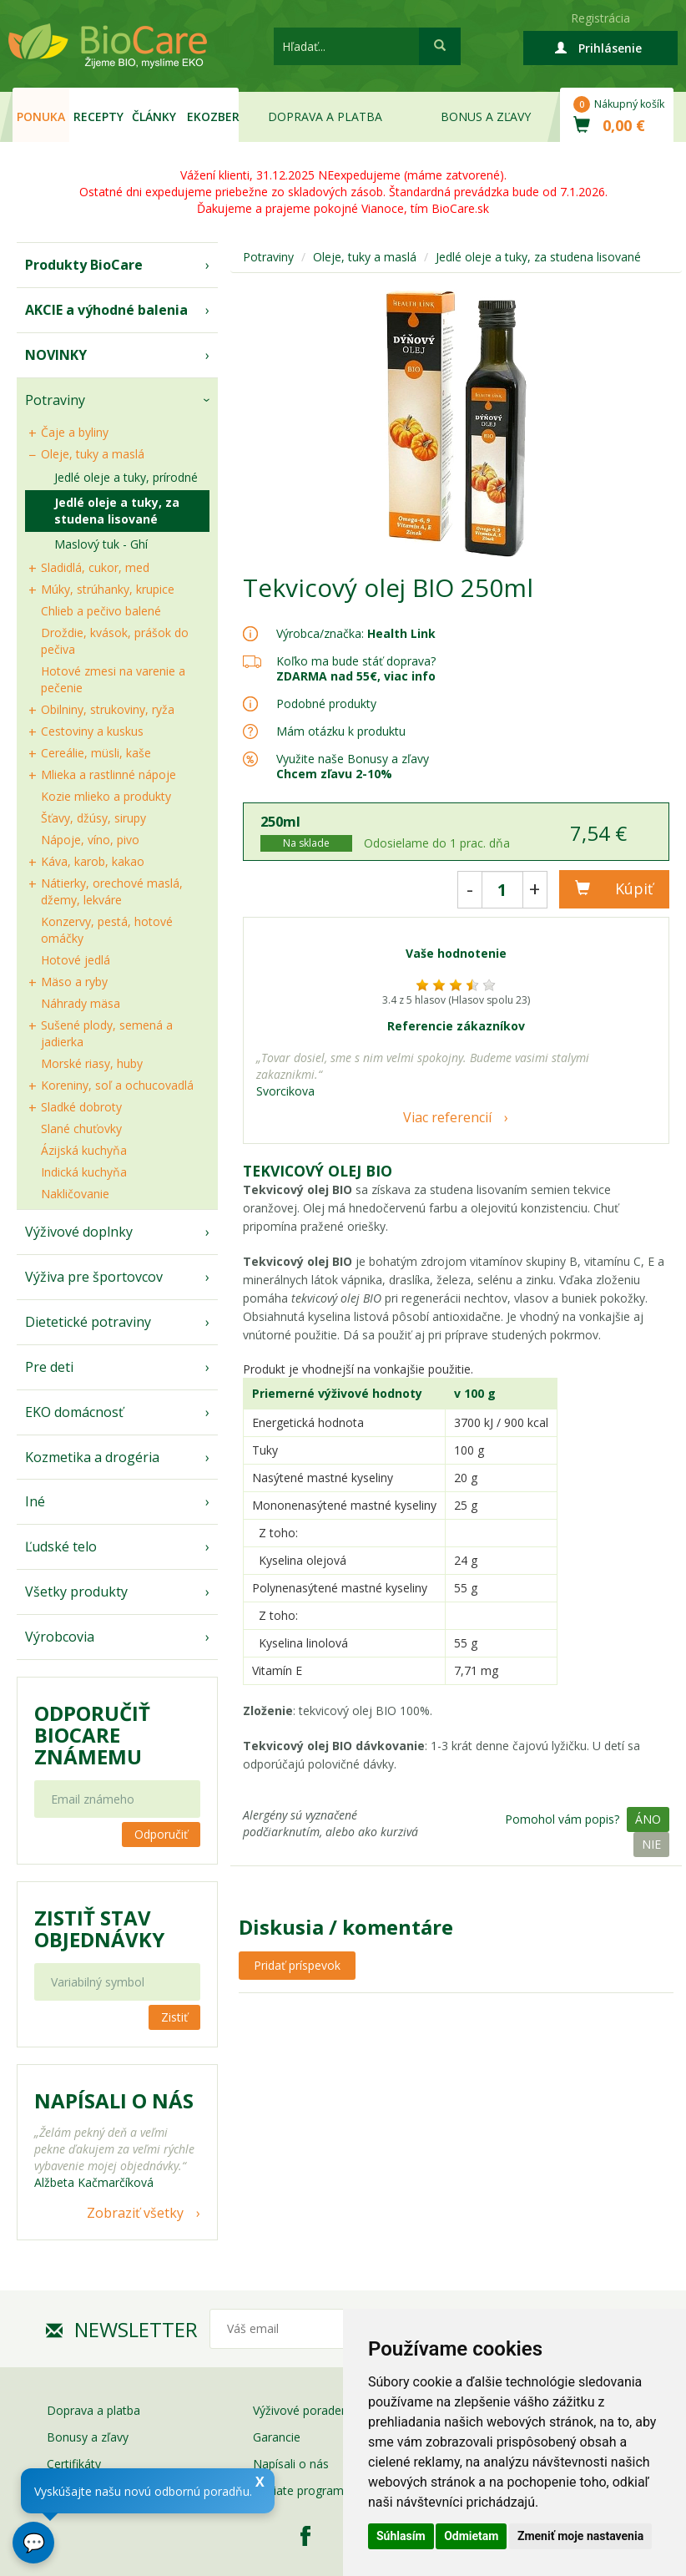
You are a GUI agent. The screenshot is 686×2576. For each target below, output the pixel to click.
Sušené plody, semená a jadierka (107, 1033)
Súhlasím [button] (401, 2536)
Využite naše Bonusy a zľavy (352, 766)
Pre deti (49, 1367)
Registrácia (600, 18)
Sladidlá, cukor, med (95, 567)
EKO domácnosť (74, 1412)
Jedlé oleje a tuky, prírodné (126, 477)
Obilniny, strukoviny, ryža (107, 709)
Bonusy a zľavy (88, 2437)
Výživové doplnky (79, 1231)
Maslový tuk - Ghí (101, 544)
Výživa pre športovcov (94, 1277)
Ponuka (41, 116)
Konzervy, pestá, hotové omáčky (107, 929)
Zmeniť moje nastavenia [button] (580, 2536)
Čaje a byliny (74, 432)
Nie (651, 1844)
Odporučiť (161, 1834)
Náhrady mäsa (80, 1003)
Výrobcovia (59, 1636)
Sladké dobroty (81, 1107)
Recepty (98, 116)
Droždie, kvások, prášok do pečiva (115, 641)
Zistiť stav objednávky (99, 1929)
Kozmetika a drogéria (92, 1457)
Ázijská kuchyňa (84, 1150)
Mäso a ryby (74, 981)
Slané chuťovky (81, 1128)
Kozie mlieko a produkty (106, 796)
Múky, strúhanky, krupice (107, 589)
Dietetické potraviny (88, 1322)
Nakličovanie (75, 1194)
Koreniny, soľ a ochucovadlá (117, 1085)
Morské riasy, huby (92, 1063)
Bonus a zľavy (486, 116)
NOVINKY (56, 355)
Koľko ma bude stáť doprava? (356, 661)
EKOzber (213, 116)
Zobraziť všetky (135, 2213)
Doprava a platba (325, 116)
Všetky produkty (76, 1591)
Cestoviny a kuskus (92, 731)
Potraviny (55, 400)
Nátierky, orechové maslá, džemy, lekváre (112, 891)
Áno (648, 1819)
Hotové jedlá (75, 960)
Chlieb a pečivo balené (101, 611)
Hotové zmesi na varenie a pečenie (113, 679)
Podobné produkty (326, 703)
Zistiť (174, 2017)
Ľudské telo (61, 1546)
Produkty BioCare (84, 265)
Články (154, 116)
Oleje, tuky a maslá (92, 454)
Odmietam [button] (471, 2536)
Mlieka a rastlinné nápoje (108, 774)
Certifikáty (74, 2464)
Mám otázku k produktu (341, 731)
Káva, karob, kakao (92, 861)
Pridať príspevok (297, 1965)
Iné (35, 1501)
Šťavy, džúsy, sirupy (93, 818)
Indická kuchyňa (84, 1172)
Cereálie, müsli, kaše (96, 753)
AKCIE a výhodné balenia (106, 310)
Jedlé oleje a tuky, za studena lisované (116, 510)
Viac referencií (447, 1117)
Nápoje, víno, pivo (90, 840)
